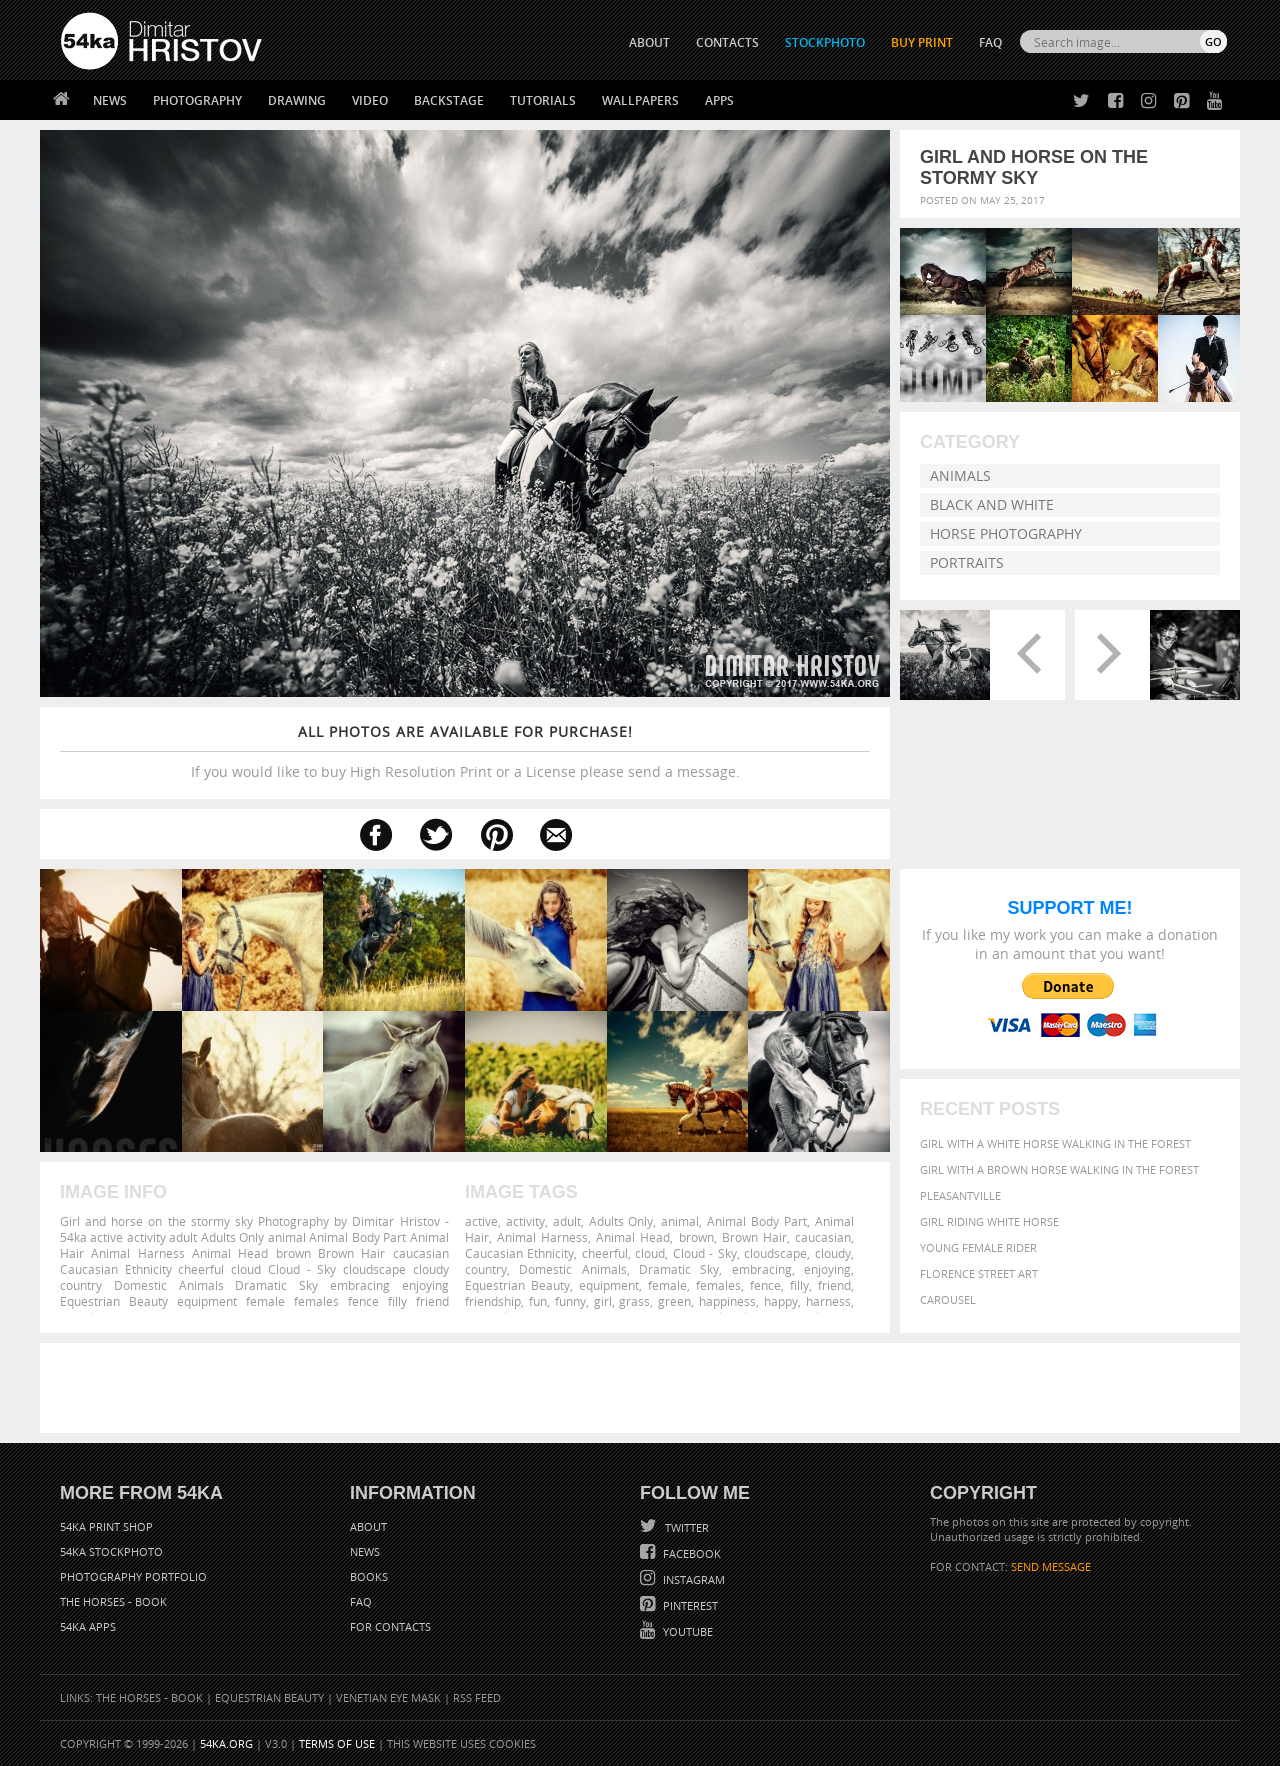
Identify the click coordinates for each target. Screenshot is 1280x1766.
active (481, 1221)
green (674, 1301)
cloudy (833, 1253)
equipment (609, 1285)
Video (370, 100)
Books (369, 1576)
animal (680, 1221)
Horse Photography (1006, 533)
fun (538, 1301)
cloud (650, 1253)
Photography (197, 100)
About (368, 1526)
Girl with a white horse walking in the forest (1055, 1143)
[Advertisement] (644, 1388)
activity (525, 1221)
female (667, 1285)
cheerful (605, 1253)
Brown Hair (754, 1237)
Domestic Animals (572, 1269)
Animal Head (633, 1237)
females (718, 1285)
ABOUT (649, 42)
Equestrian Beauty (517, 1285)
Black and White (992, 504)
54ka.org (226, 1743)
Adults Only (621, 1221)
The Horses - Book (113, 1601)
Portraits (967, 562)
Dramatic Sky (679, 1269)
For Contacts (390, 1626)
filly (799, 1285)
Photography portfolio (133, 1576)
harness (828, 1301)
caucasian (823, 1237)
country (486, 1269)
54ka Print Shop (106, 1526)
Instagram (692, 1579)
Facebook (690, 1553)
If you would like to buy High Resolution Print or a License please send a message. (465, 751)
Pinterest (689, 1605)
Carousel (948, 1299)
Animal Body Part (757, 1221)
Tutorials (543, 100)
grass (634, 1301)
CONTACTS (727, 42)
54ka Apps (88, 1626)
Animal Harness (542, 1237)
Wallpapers (640, 100)
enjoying (827, 1269)
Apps (719, 100)
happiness (727, 1301)
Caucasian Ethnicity (519, 1253)
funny (570, 1301)
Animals (960, 475)
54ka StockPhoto (111, 1551)
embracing (762, 1269)
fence (765, 1285)
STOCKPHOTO (825, 42)
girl (603, 1301)
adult (567, 1221)
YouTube (686, 1631)
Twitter (685, 1527)
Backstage (449, 100)
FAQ (990, 42)
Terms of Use (337, 1743)
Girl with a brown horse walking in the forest (1059, 1169)
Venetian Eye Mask (388, 1697)
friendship (493, 1301)
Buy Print (922, 42)
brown (696, 1237)
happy (781, 1301)
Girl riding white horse (989, 1221)
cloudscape (775, 1253)
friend (834, 1285)
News (110, 100)
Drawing (297, 100)
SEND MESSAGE (1051, 1566)
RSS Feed (477, 1697)
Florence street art (979, 1273)
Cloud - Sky (705, 1253)
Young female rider (978, 1247)
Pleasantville (960, 1195)
